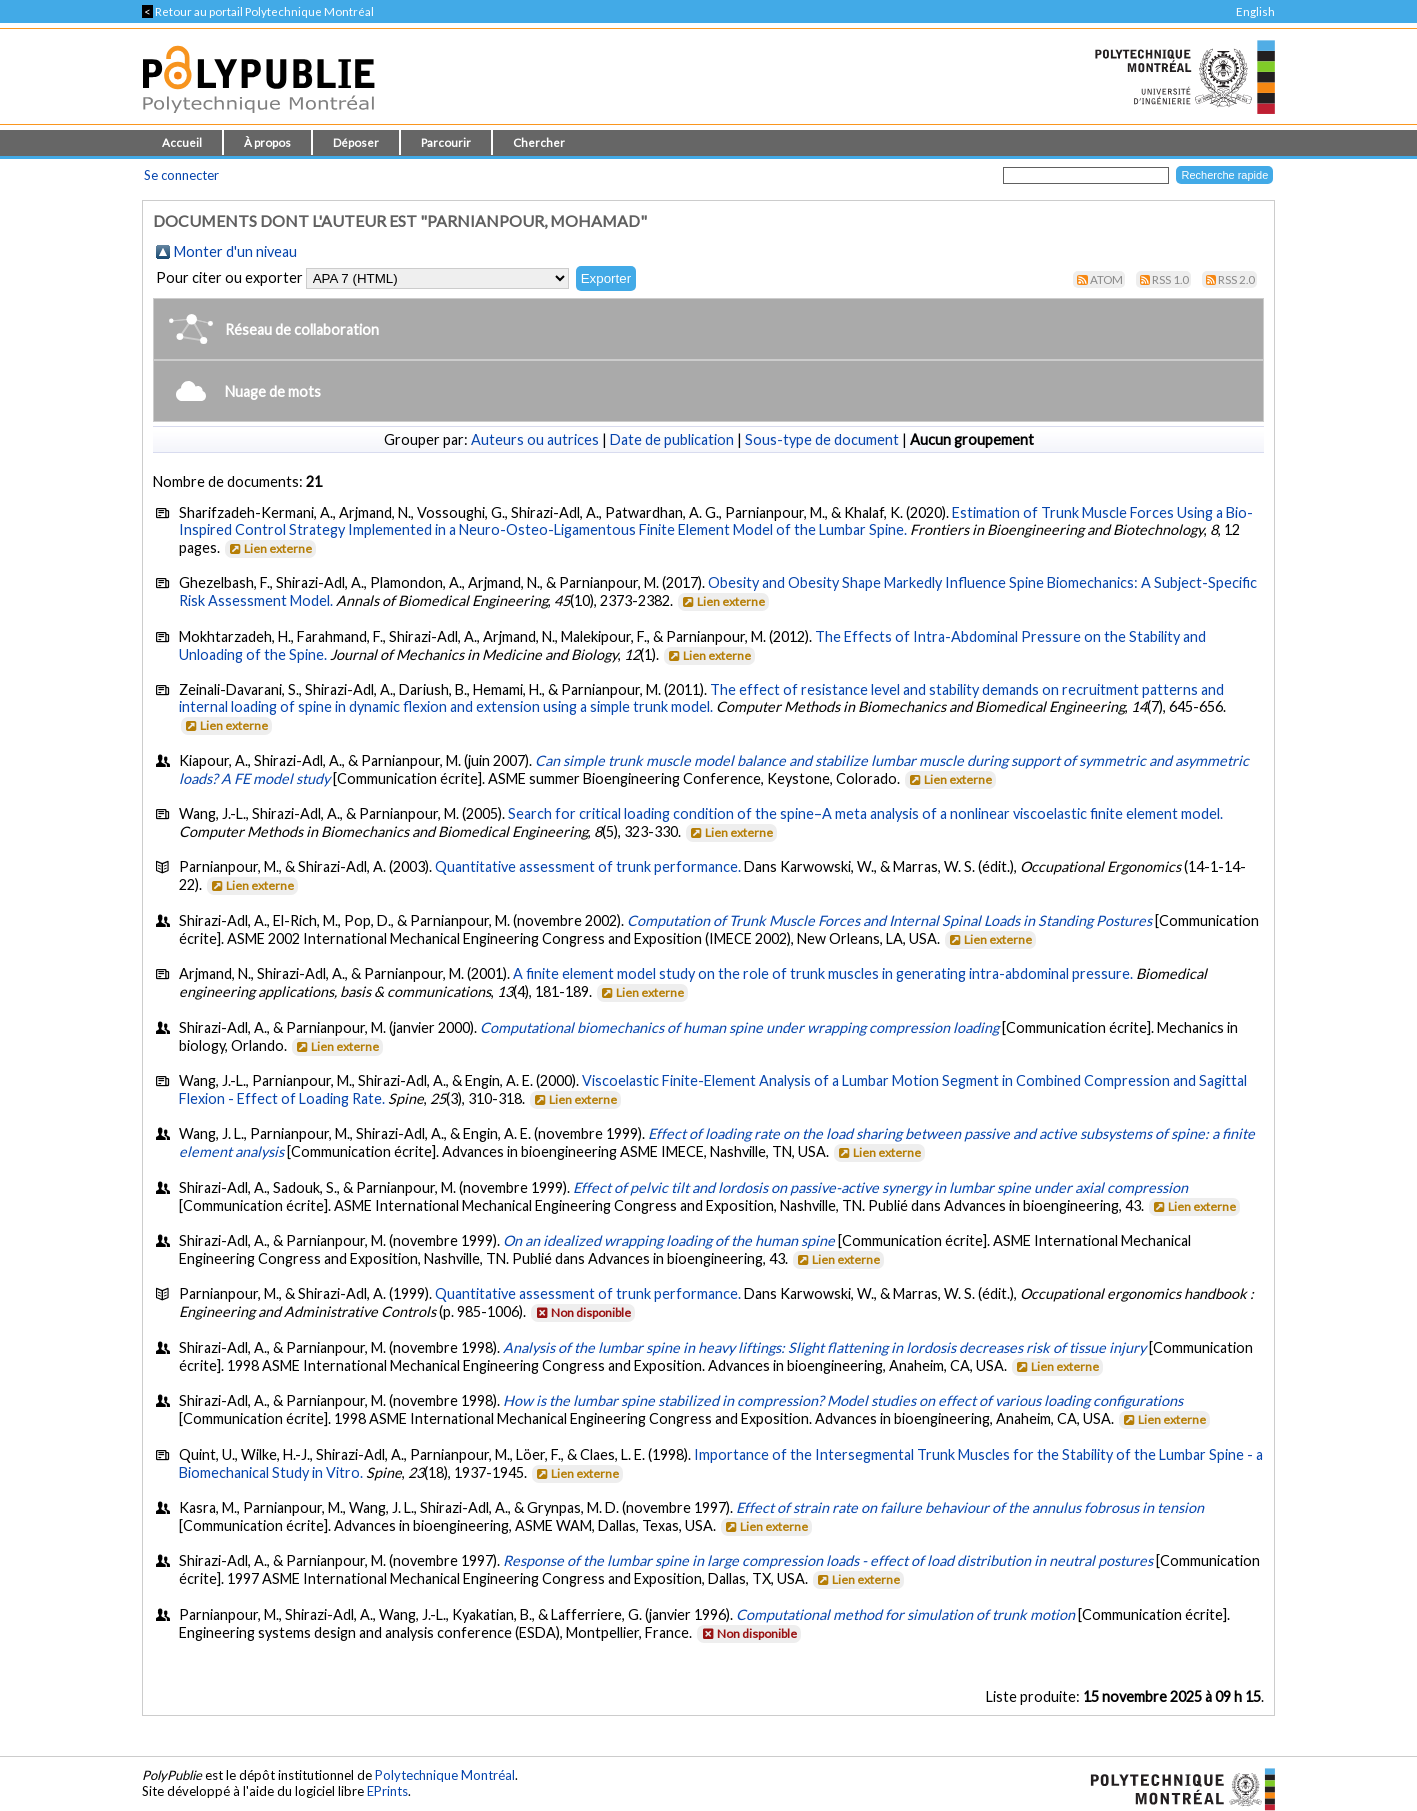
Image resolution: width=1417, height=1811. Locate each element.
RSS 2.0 (1236, 279)
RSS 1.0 (1170, 279)
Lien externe (269, 548)
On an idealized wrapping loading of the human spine (669, 1240)
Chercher (539, 142)
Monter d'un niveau (235, 251)
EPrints (387, 1791)
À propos (267, 142)
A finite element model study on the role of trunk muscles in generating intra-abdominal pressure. (823, 973)
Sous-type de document (822, 439)
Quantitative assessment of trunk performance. (589, 866)
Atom (1106, 279)
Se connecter (181, 175)
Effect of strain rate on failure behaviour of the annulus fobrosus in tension (970, 1507)
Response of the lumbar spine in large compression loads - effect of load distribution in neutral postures (828, 1560)
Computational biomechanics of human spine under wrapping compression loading (739, 1027)
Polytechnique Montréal (445, 1775)
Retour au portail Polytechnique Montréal (258, 11)
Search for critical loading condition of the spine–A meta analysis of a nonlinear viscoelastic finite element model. (865, 813)
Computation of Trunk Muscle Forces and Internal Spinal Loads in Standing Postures (889, 920)
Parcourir (446, 142)
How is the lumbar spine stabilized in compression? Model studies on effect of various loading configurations (843, 1400)
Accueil (182, 142)
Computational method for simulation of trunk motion (905, 1614)
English (1255, 11)
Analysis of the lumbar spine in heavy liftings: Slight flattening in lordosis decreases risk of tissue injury (824, 1347)
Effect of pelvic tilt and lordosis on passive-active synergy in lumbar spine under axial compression (880, 1187)
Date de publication (672, 439)
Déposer (356, 142)
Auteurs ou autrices (535, 439)
